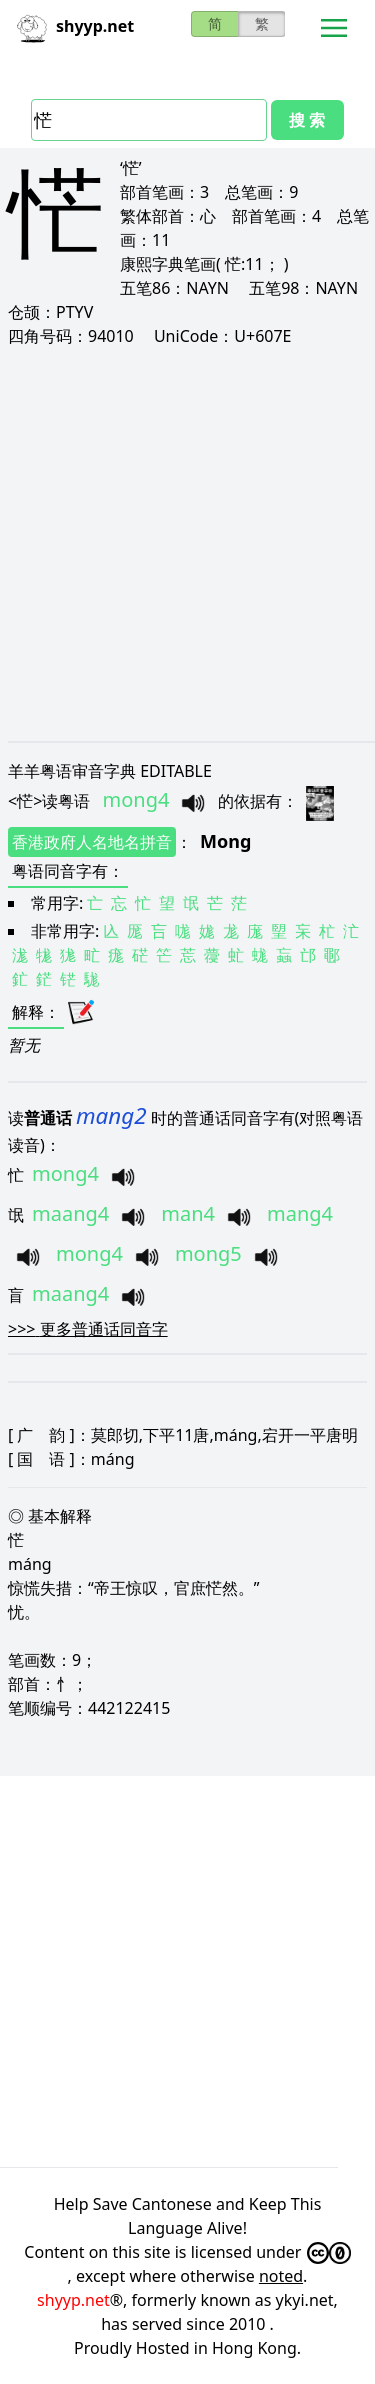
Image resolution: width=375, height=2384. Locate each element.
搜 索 (307, 120)
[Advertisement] (187, 543)
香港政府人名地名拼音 (92, 842)
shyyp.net (73, 2300)
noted (281, 2276)
